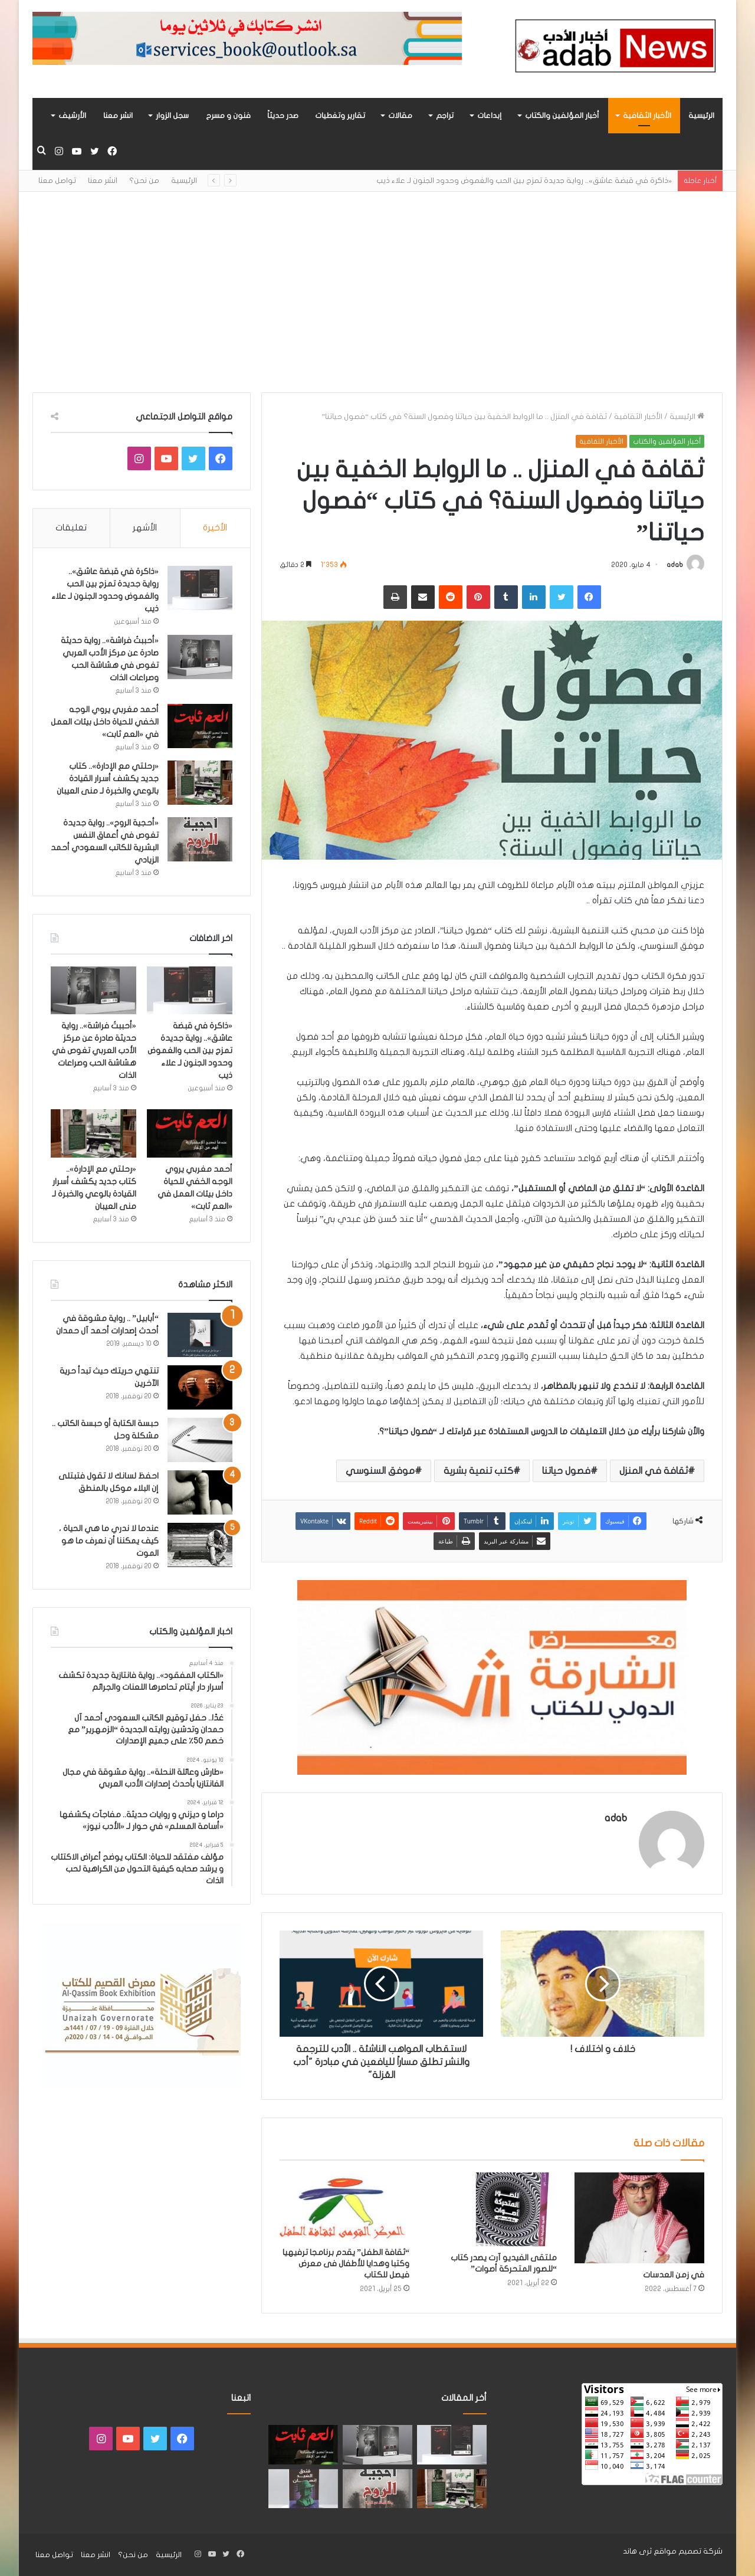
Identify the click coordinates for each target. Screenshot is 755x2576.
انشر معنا (118, 116)
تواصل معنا (57, 180)
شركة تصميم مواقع (688, 2551)
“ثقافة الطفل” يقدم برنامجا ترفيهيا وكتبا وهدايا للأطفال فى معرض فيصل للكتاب (346, 2263)
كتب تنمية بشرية (478, 1471)
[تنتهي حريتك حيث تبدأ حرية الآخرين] (200, 1387)
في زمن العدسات (673, 2274)
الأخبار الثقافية (647, 116)
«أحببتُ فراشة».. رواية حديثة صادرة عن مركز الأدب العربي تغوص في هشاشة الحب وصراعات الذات (94, 1050)
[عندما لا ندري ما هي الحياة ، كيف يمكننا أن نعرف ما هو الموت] (200, 1545)
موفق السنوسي (380, 1471)
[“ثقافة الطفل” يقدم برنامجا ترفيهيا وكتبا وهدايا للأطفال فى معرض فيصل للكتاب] (344, 2206)
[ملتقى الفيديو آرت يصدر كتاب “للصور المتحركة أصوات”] (492, 2209)
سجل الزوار (172, 116)
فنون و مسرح (228, 116)
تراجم (445, 116)
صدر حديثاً (282, 116)
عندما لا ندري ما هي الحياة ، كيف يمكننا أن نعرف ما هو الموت (109, 1541)
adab (675, 564)
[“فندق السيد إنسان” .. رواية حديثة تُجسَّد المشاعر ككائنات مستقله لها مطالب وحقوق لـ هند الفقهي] (303, 2489)
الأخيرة (215, 527)
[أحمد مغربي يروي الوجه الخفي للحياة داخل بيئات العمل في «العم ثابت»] (200, 726)
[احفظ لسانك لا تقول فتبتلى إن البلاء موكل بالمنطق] (200, 1492)
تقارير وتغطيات (340, 116)
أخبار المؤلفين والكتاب (562, 116)
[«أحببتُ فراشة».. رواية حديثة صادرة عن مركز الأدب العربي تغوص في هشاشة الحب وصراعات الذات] (200, 657)
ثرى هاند (637, 2551)
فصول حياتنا (566, 1471)
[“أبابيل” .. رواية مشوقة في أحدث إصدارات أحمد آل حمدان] (200, 1335)
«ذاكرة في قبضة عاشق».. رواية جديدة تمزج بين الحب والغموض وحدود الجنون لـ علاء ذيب (524, 180)
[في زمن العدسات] (639, 2217)
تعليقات (71, 527)
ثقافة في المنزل (653, 1471)
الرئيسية (701, 116)
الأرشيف (72, 116)
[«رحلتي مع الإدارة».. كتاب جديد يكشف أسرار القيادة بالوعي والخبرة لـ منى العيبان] (200, 783)
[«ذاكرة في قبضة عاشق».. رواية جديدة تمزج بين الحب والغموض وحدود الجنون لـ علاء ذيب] (200, 588)
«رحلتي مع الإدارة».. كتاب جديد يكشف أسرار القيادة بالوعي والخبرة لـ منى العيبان (108, 778)
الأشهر (145, 527)
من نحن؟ (144, 180)
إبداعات (489, 116)
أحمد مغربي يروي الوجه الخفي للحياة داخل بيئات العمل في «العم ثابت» (105, 722)
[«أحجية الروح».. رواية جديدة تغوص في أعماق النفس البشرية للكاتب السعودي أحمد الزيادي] (200, 839)
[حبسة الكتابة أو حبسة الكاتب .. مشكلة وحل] (200, 1440)
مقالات (400, 116)
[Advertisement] (377, 292)
